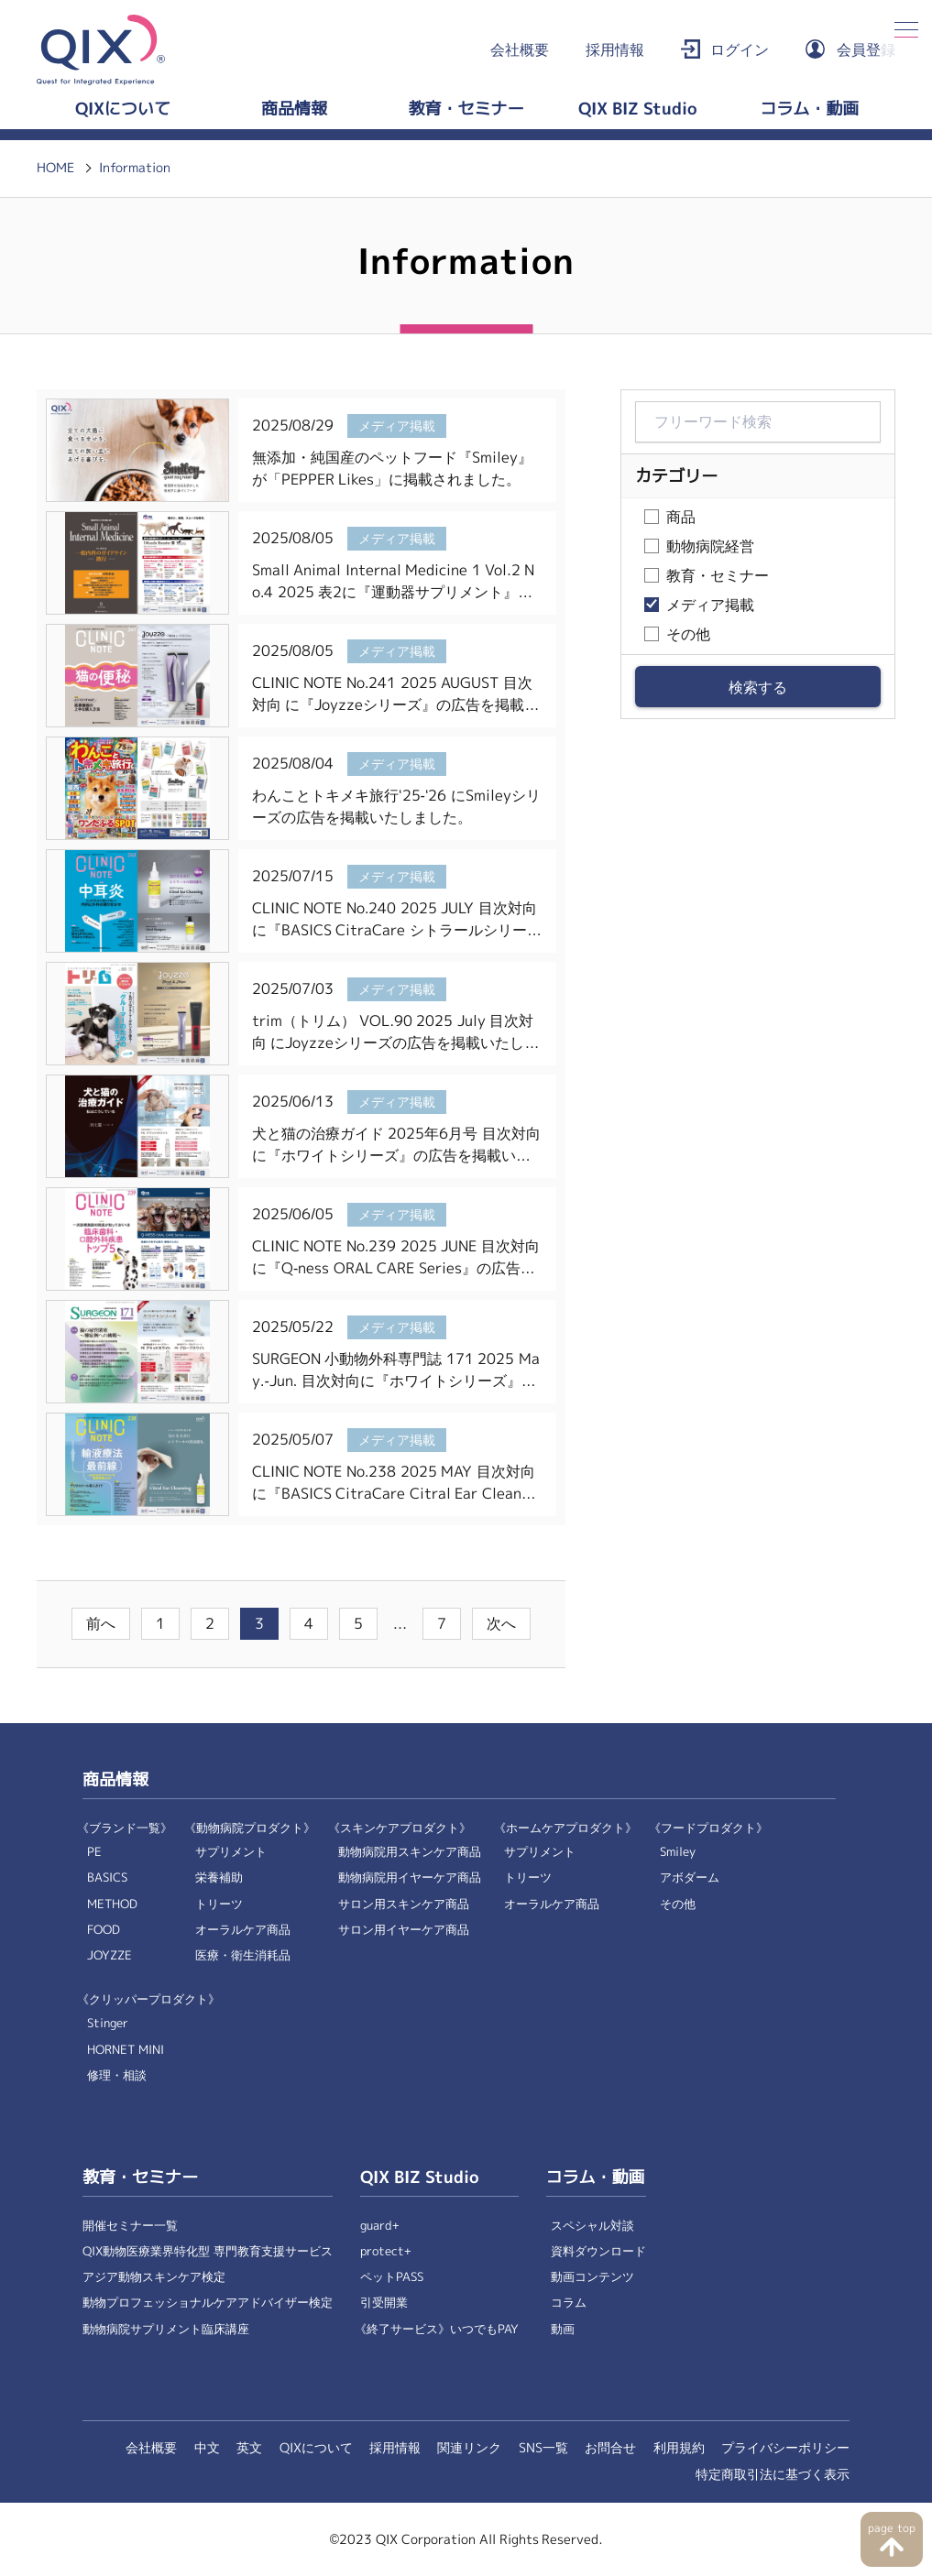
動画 (563, 2329)
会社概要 (519, 50)
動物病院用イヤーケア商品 (409, 1877)
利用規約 (679, 2447)
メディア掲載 (710, 605)
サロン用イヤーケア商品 (403, 1930)
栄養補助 (219, 1877)
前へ (100, 1624)
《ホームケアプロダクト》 (565, 1828)
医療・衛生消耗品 (243, 1955)
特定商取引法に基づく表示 (773, 2474)
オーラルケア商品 (243, 1930)
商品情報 (294, 109)
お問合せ (610, 2447)
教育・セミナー (465, 109)
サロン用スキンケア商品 (403, 1904)
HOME (55, 167)
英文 (249, 2447)
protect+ (385, 2251)
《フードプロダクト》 (708, 1828)
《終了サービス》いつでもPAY (437, 2329)
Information (134, 167)
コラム (569, 2302)
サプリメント (231, 1852)
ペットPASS (391, 2277)
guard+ (380, 2225)
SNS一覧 (543, 2447)
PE (94, 1852)
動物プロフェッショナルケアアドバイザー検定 (207, 2302)
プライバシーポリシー (785, 2447)
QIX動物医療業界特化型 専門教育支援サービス (207, 2251)
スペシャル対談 (592, 2225)
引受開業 (384, 2302)
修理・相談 (117, 2075)
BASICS (107, 1877)
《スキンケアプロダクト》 (399, 1828)
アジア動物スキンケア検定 (153, 2277)
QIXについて (122, 109)
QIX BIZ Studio (637, 109)
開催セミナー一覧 (130, 2225)
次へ (501, 1624)
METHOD (112, 1904)
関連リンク (469, 2447)
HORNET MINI (125, 2050)
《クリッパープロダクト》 (148, 1999)
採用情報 (615, 50)
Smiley (678, 1852)
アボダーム (689, 1877)
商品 (681, 517)
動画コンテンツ (592, 2277)
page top (891, 2528)
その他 (688, 634)
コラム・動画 (809, 109)
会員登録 (866, 50)
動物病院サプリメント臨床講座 (165, 2329)
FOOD (103, 1930)
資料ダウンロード (598, 2251)
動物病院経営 (710, 546)
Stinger (107, 2023)
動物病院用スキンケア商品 (409, 1852)
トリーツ (219, 1904)
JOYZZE (109, 1955)
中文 (207, 2447)
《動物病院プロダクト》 (249, 1828)
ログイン (739, 50)
